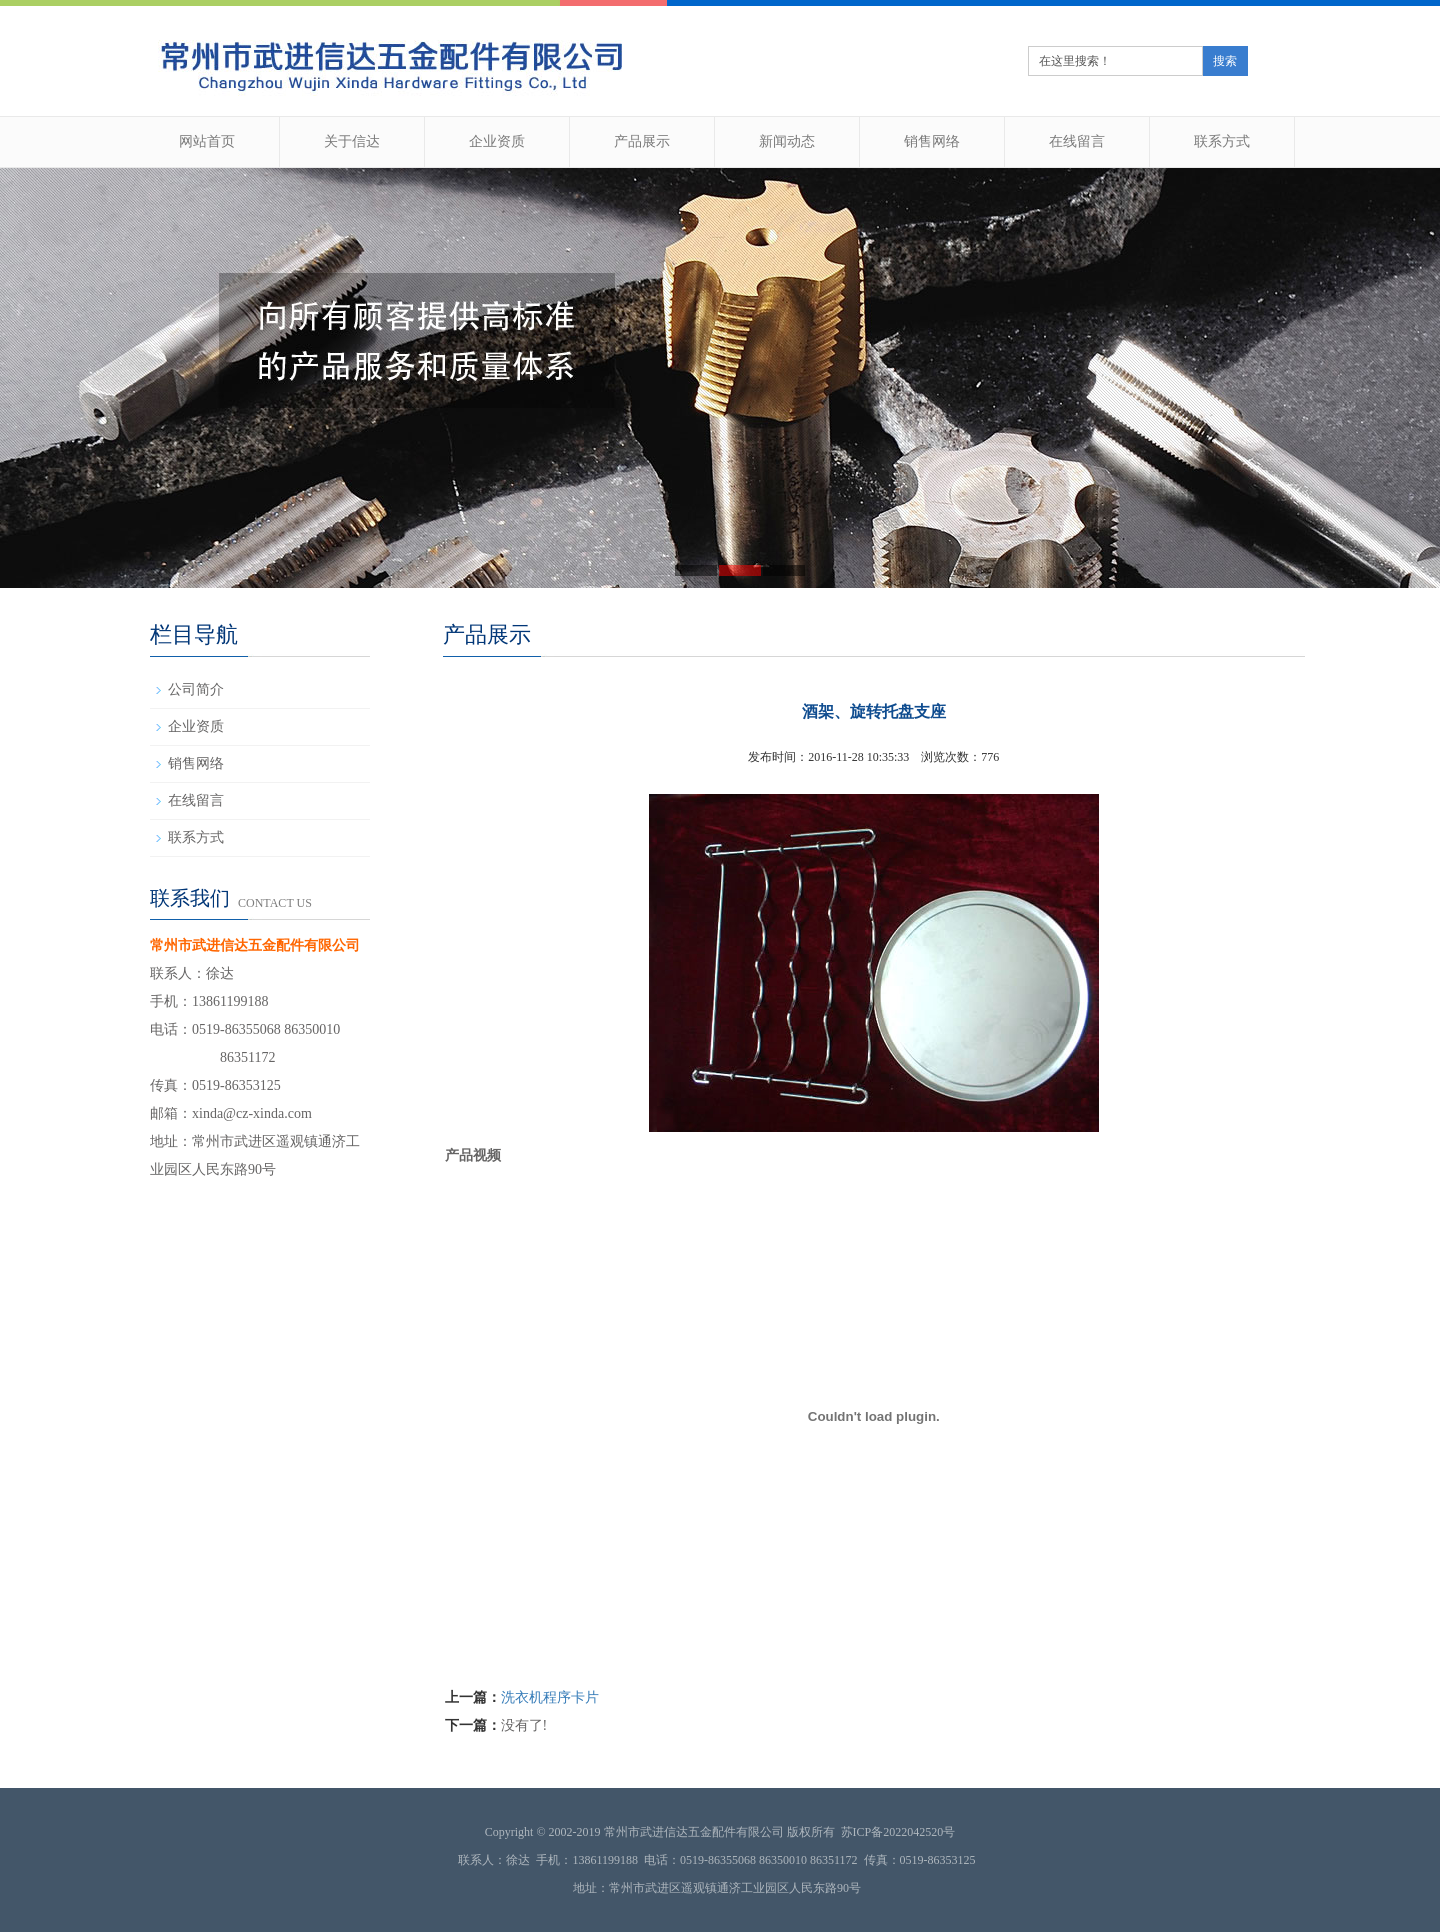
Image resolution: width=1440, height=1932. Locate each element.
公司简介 (196, 689)
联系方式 (1222, 141)
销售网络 (932, 141)
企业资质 (497, 141)
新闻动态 (787, 141)
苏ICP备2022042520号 (898, 1832)
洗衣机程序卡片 (550, 1697)
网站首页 (207, 141)
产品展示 (642, 141)
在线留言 (1077, 141)
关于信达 (352, 141)
